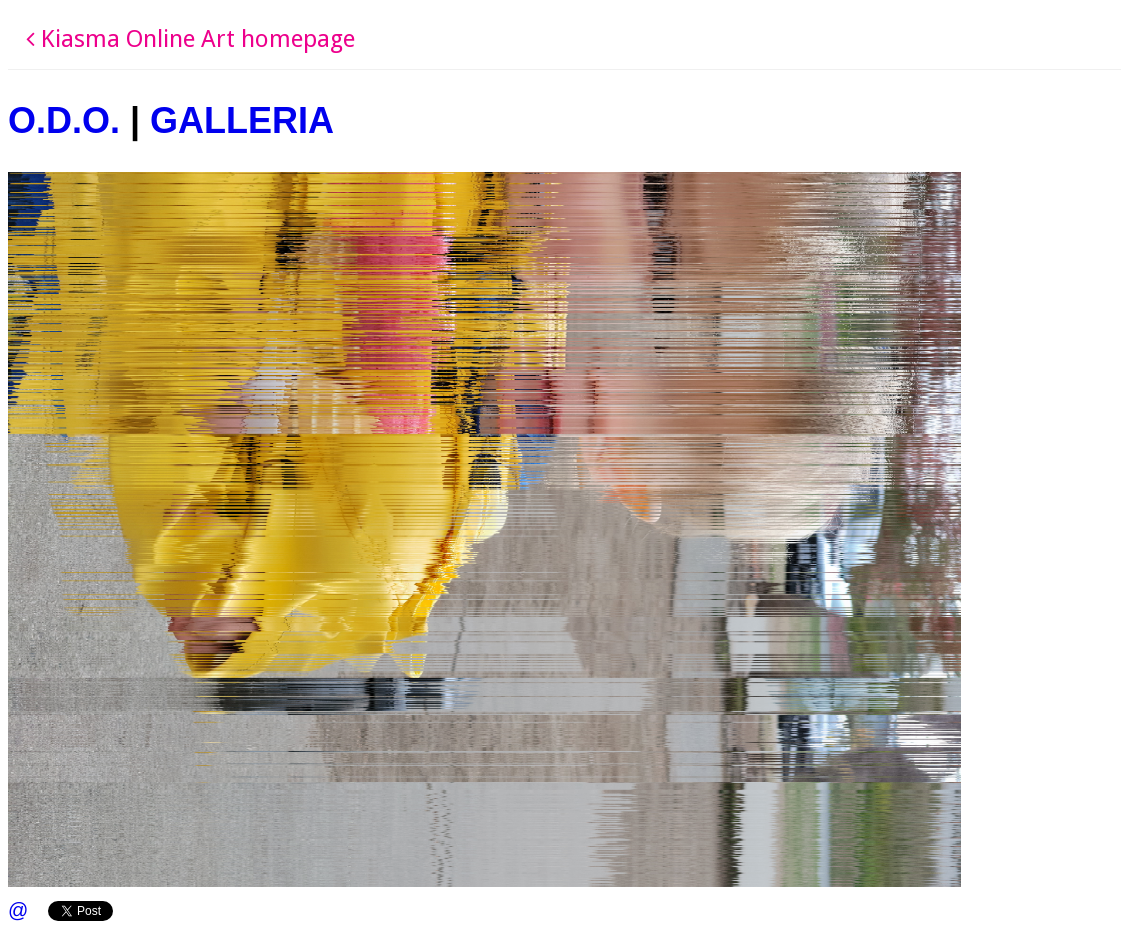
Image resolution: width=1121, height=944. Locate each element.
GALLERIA (242, 120)
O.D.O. (64, 120)
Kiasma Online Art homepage (190, 39)
